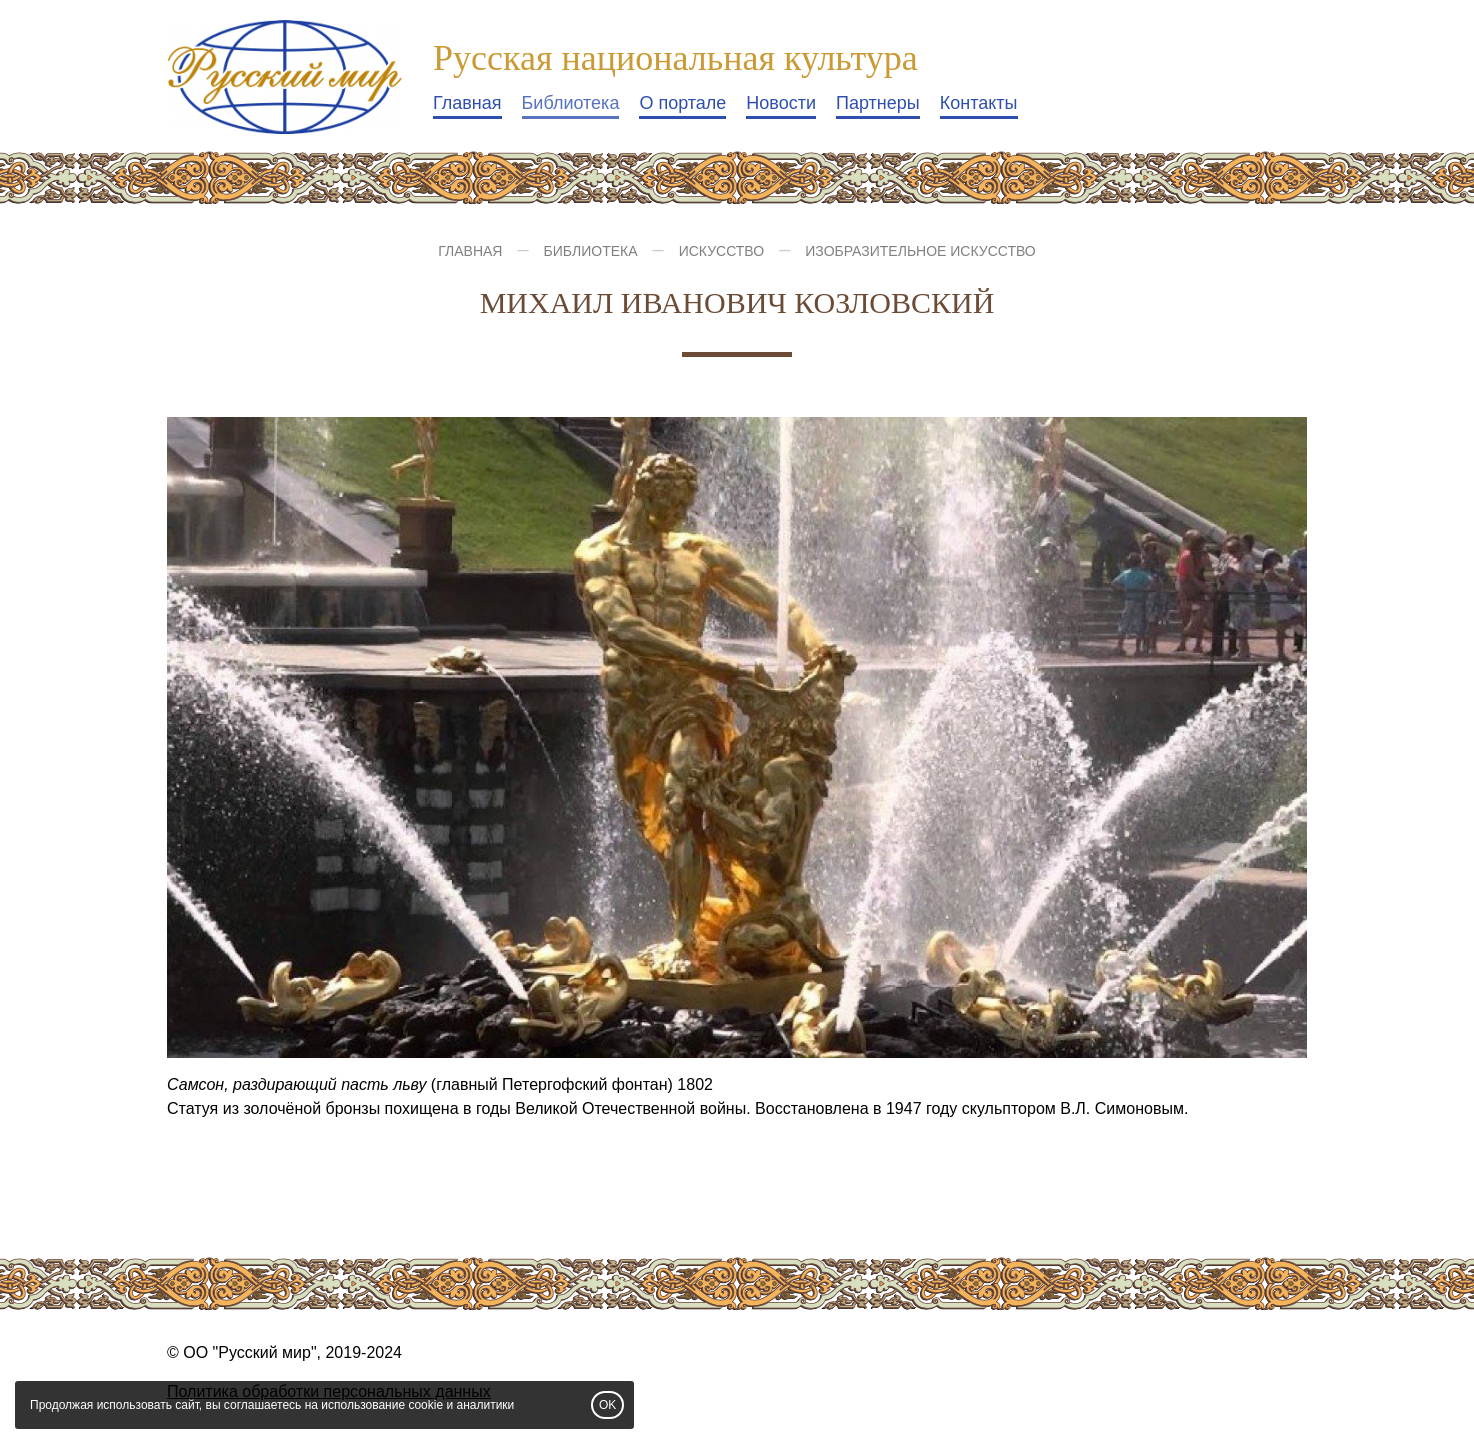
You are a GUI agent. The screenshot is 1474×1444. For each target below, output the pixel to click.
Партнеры (878, 103)
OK (607, 1405)
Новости (781, 103)
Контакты (979, 103)
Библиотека (571, 103)
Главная (467, 103)
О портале (682, 103)
